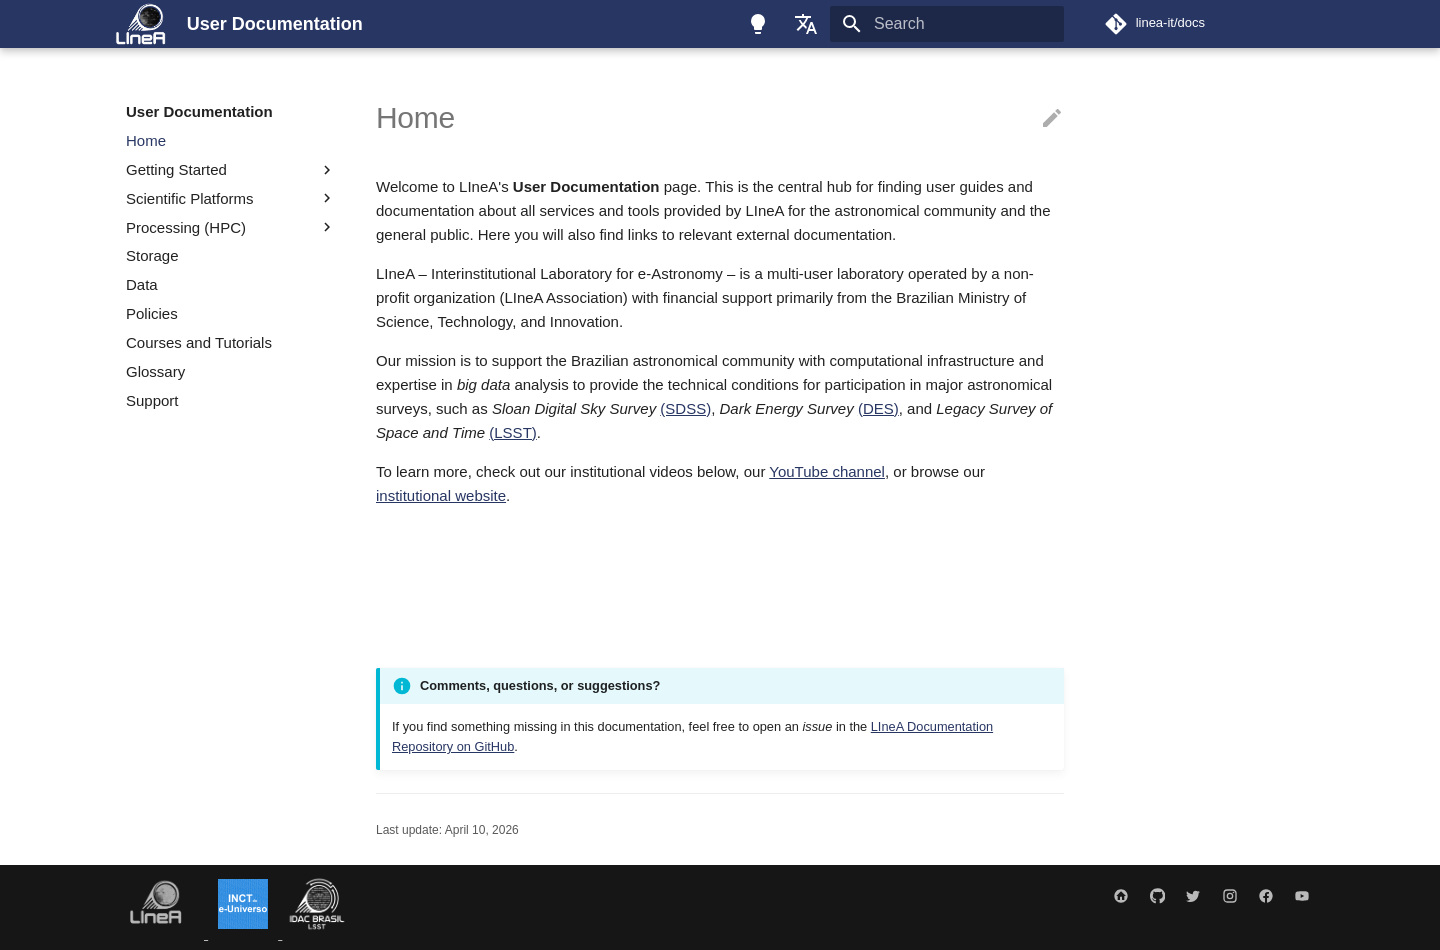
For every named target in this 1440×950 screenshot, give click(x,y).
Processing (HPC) (186, 227)
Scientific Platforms (190, 198)
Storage (152, 255)
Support (152, 400)
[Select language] (806, 24)
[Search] (947, 24)
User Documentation (199, 111)
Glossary (155, 371)
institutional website (441, 495)
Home (146, 140)
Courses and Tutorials (199, 342)
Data (142, 284)
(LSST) (513, 432)
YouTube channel (827, 471)
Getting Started (231, 170)
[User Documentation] (140, 24)
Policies (152, 313)
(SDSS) (685, 408)
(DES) (878, 408)
